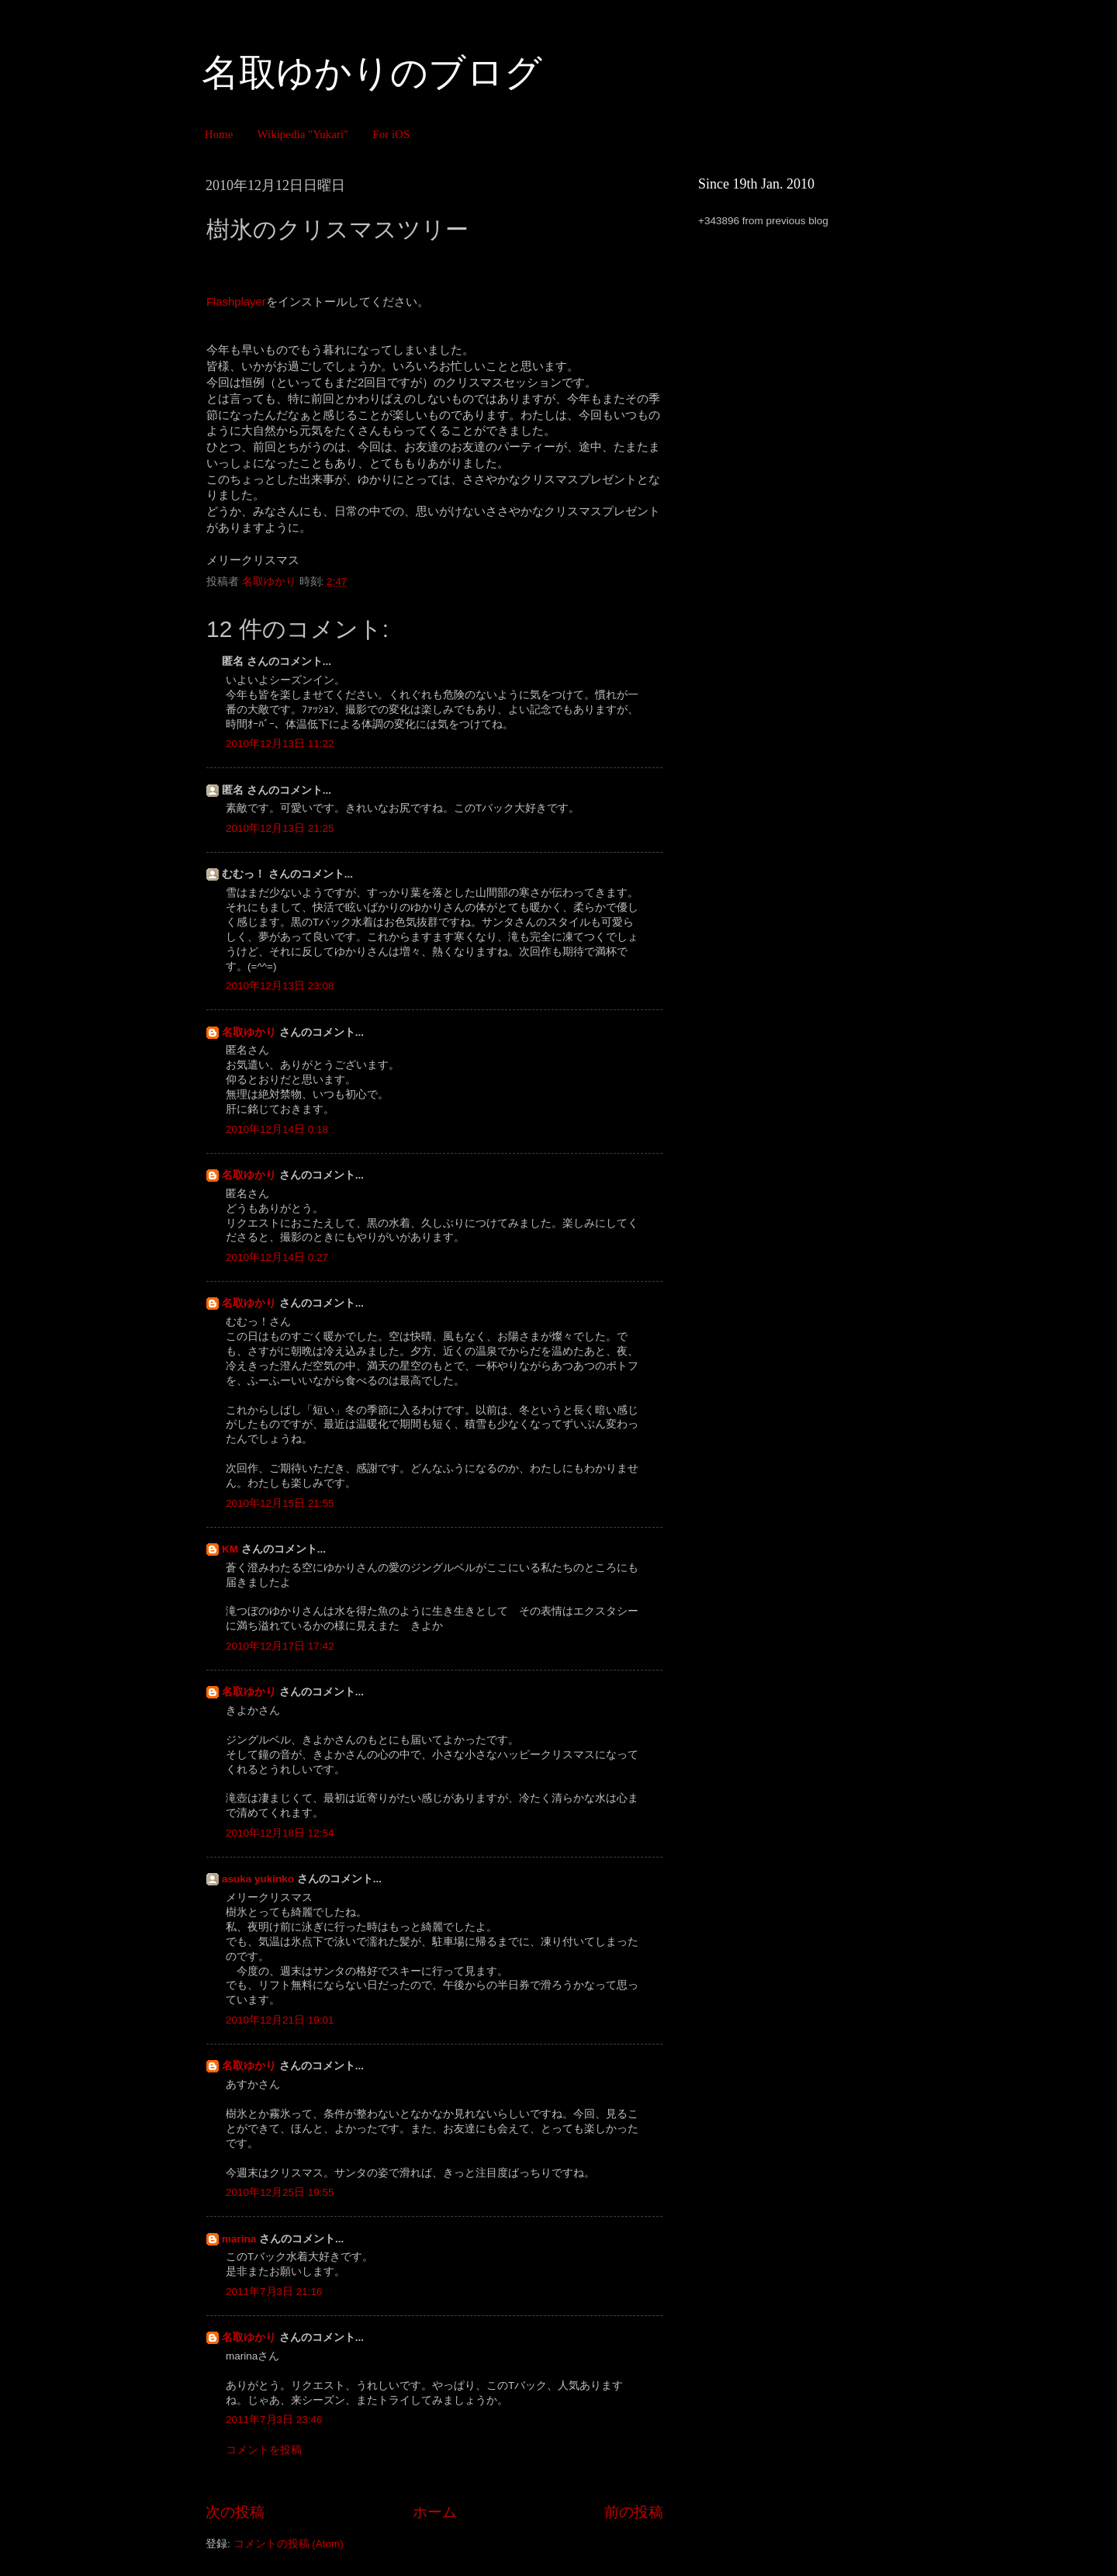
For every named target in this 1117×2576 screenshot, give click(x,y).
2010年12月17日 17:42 (280, 1646)
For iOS (391, 134)
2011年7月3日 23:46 (274, 2419)
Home (219, 134)
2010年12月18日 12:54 (280, 1833)
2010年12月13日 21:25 (280, 828)
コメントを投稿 (264, 2450)
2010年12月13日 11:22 (280, 744)
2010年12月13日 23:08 (280, 986)
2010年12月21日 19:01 (280, 2020)
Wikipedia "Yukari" (302, 134)
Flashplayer (236, 302)
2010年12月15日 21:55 (280, 1503)
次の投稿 (235, 2512)
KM (230, 1549)
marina (239, 2239)
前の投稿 (633, 2512)
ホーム (435, 2512)
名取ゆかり (249, 1032)
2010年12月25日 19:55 (280, 2192)
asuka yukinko (258, 1879)
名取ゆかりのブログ (372, 72)
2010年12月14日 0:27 (277, 1257)
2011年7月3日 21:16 (274, 2291)
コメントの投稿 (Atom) (288, 2544)
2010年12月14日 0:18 (277, 1129)
